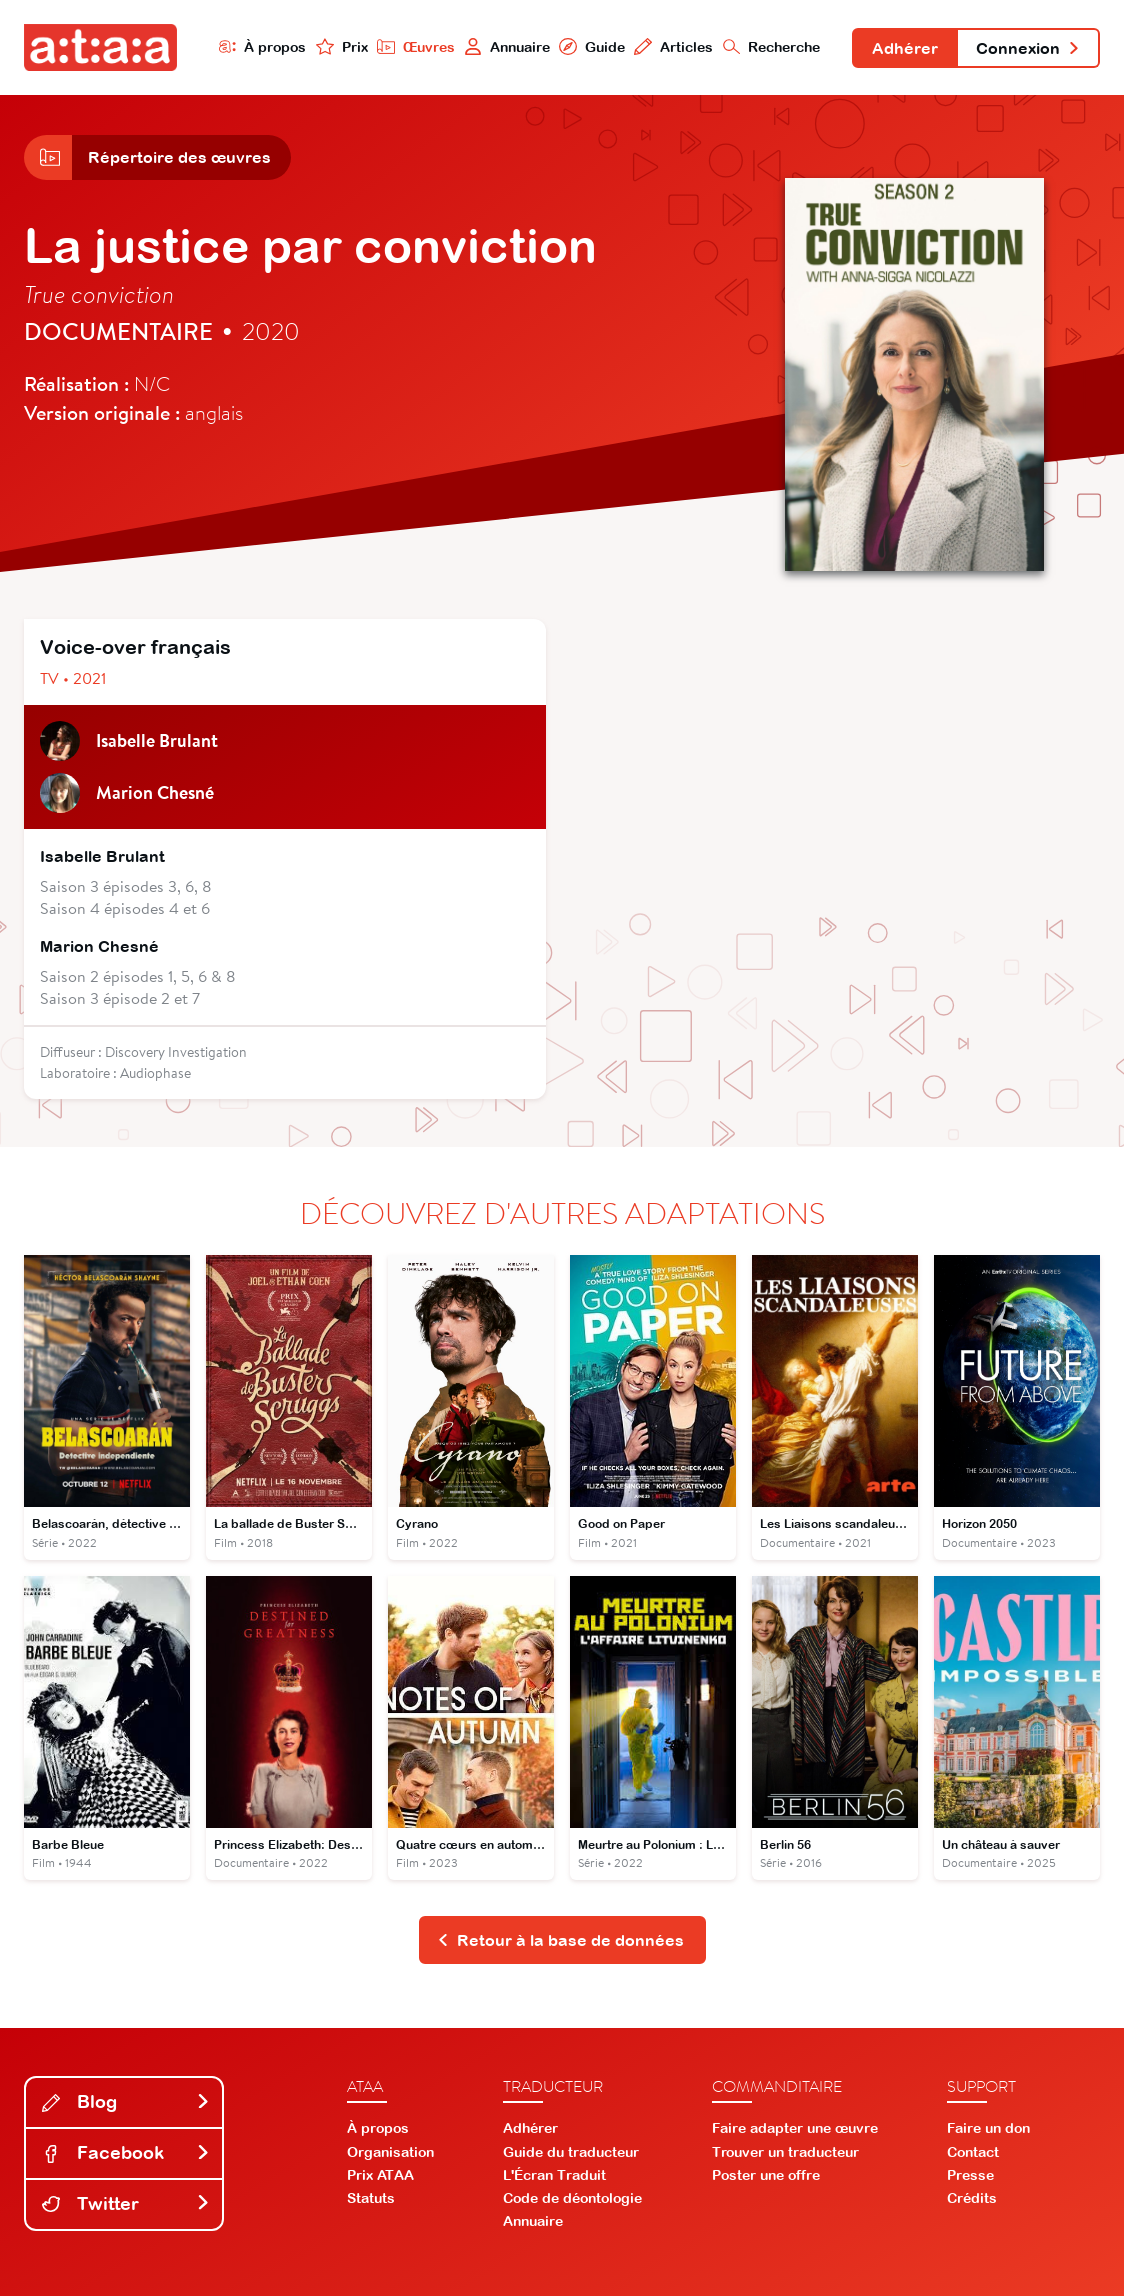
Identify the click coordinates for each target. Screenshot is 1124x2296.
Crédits (972, 2198)
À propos (263, 46)
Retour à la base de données (560, 1940)
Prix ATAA (380, 2175)
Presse (970, 2175)
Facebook (126, 2152)
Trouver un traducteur (785, 2152)
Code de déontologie (572, 2198)
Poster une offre (766, 2175)
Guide (592, 46)
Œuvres (416, 46)
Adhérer (905, 48)
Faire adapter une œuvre (795, 2128)
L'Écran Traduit (554, 2175)
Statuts (371, 2198)
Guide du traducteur (571, 2152)
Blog (126, 2101)
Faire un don (988, 2128)
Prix (342, 46)
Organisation (390, 2152)
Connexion (1028, 48)
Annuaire (507, 46)
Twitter (126, 2203)
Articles (673, 46)
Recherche (772, 46)
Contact (973, 2152)
